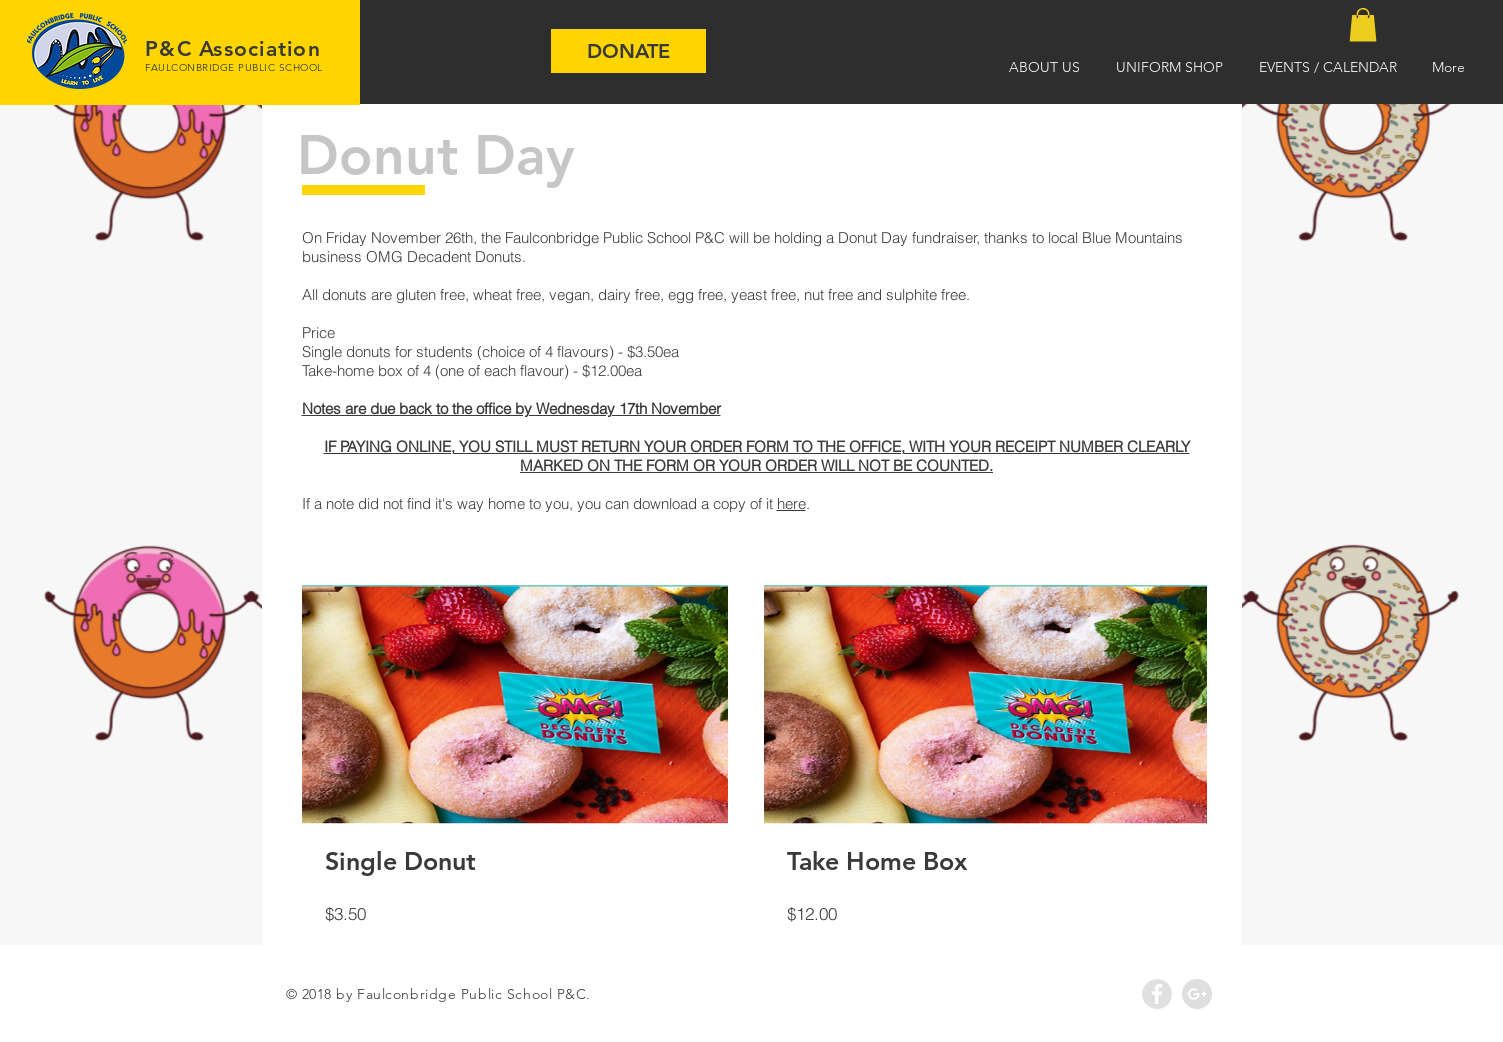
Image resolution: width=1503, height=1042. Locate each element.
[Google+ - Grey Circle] (1197, 994)
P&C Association (233, 48)
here (791, 503)
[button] (1363, 24)
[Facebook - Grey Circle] (1157, 994)
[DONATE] (628, 51)
